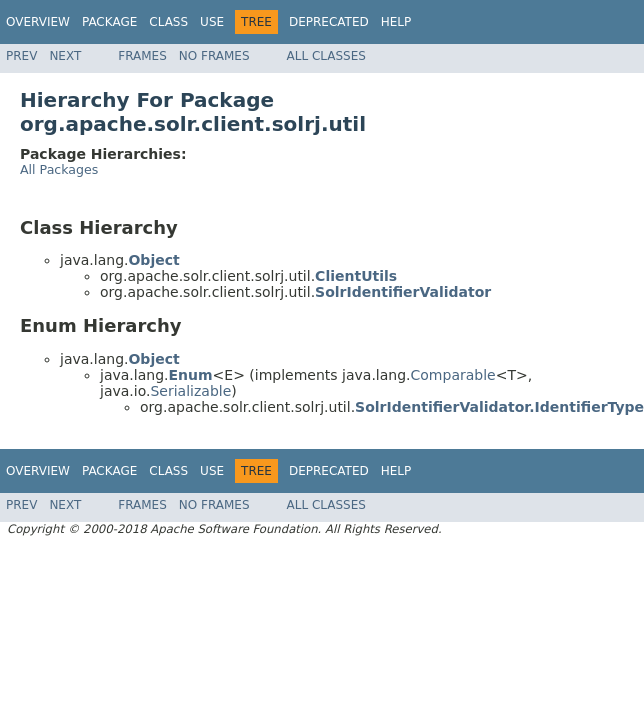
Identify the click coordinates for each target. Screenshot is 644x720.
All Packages (59, 169)
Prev (21, 56)
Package (109, 22)
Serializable (190, 391)
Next (65, 56)
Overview (38, 22)
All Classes (326, 56)
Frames (142, 56)
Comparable (453, 375)
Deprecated (329, 22)
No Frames (214, 56)
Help (396, 22)
